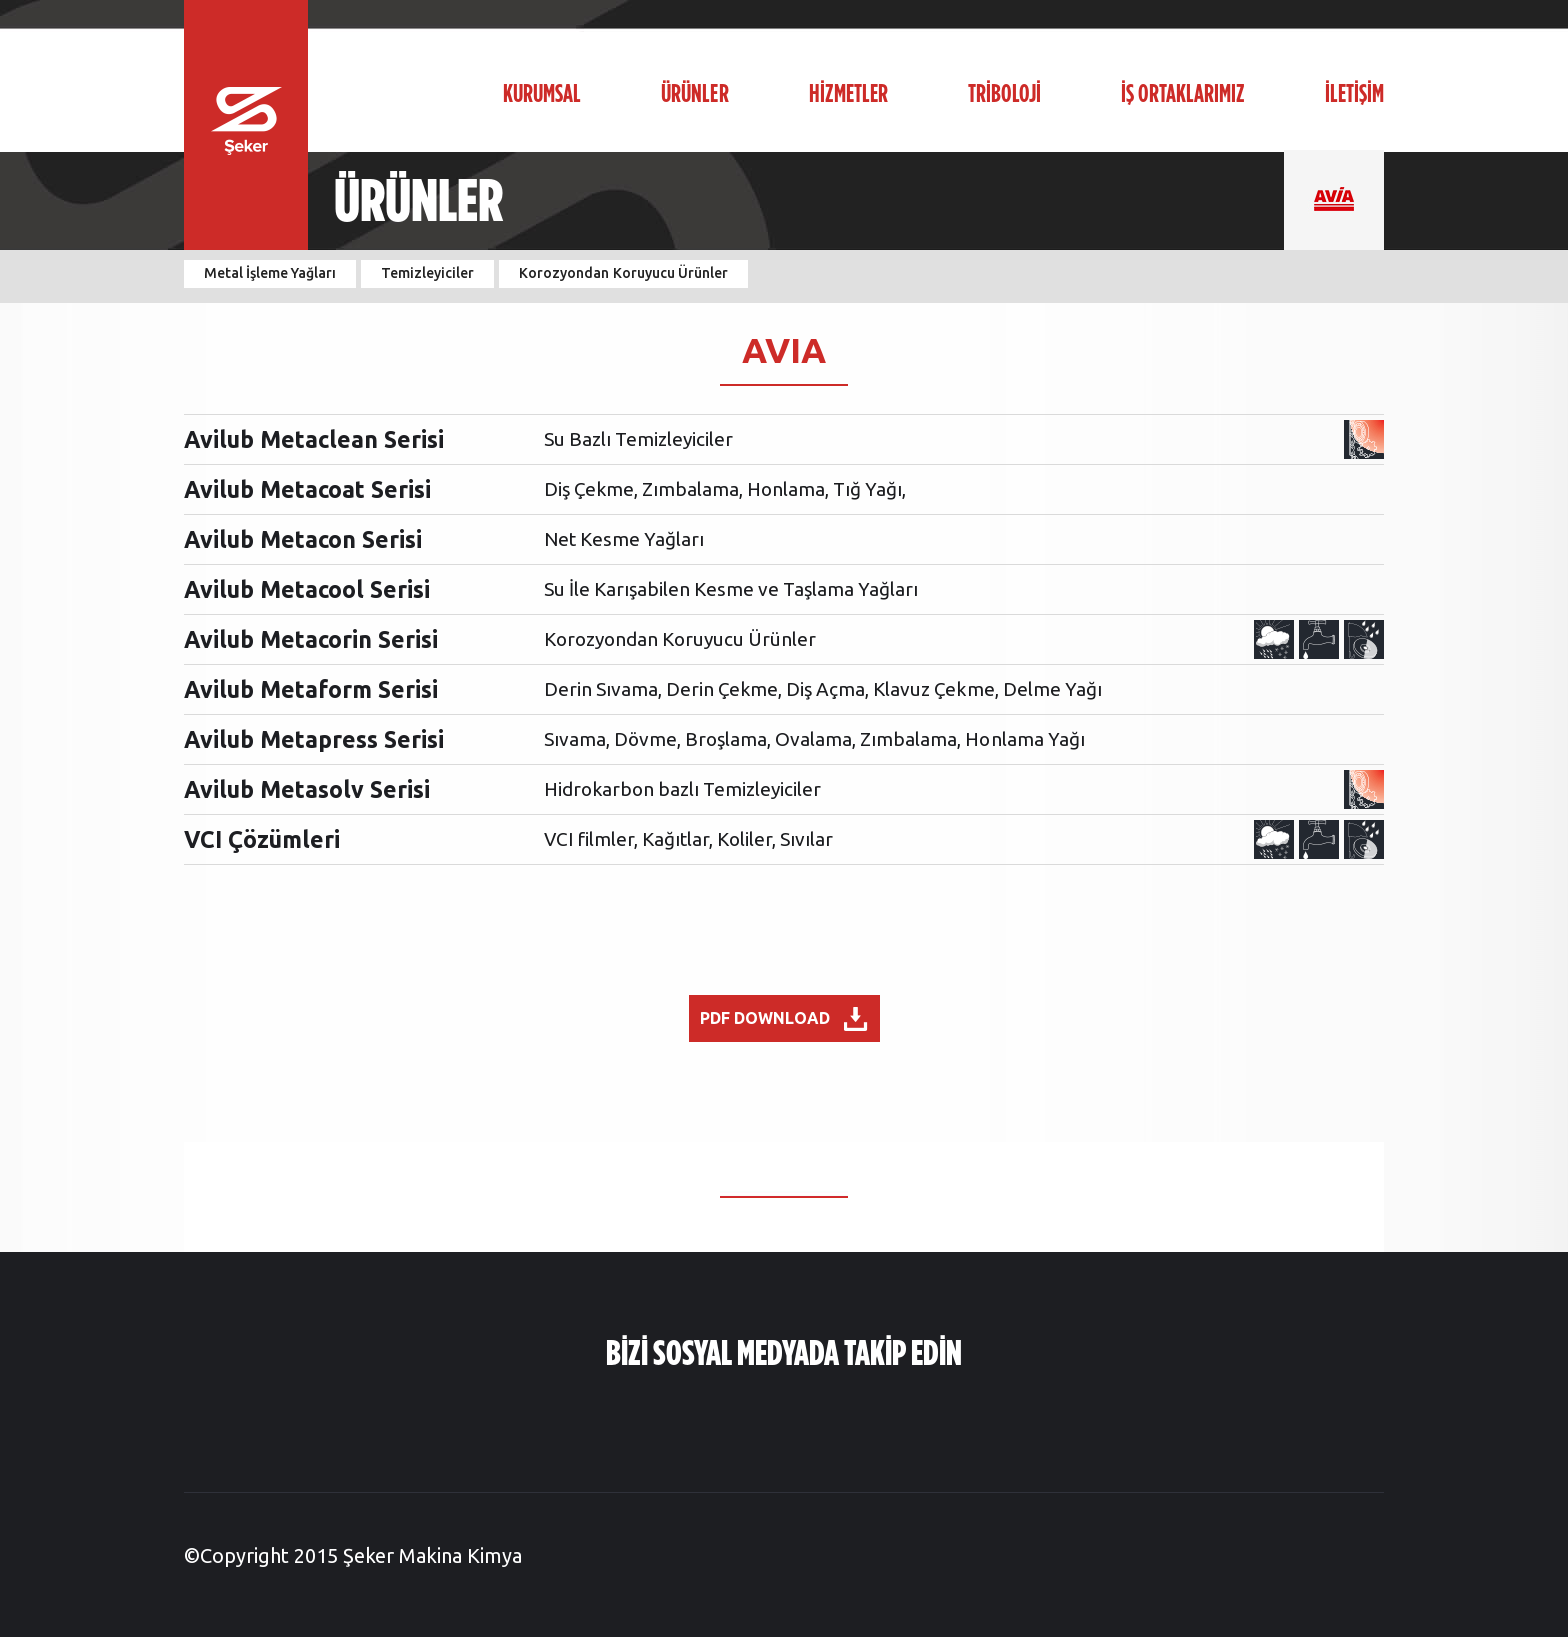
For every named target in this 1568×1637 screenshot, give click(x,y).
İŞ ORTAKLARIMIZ (1183, 94)
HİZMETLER (848, 94)
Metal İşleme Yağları (270, 273)
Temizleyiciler (427, 273)
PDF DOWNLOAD (784, 1019)
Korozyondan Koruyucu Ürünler (623, 273)
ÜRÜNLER (694, 94)
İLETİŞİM (1354, 94)
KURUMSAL (542, 94)
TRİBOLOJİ (1004, 94)
